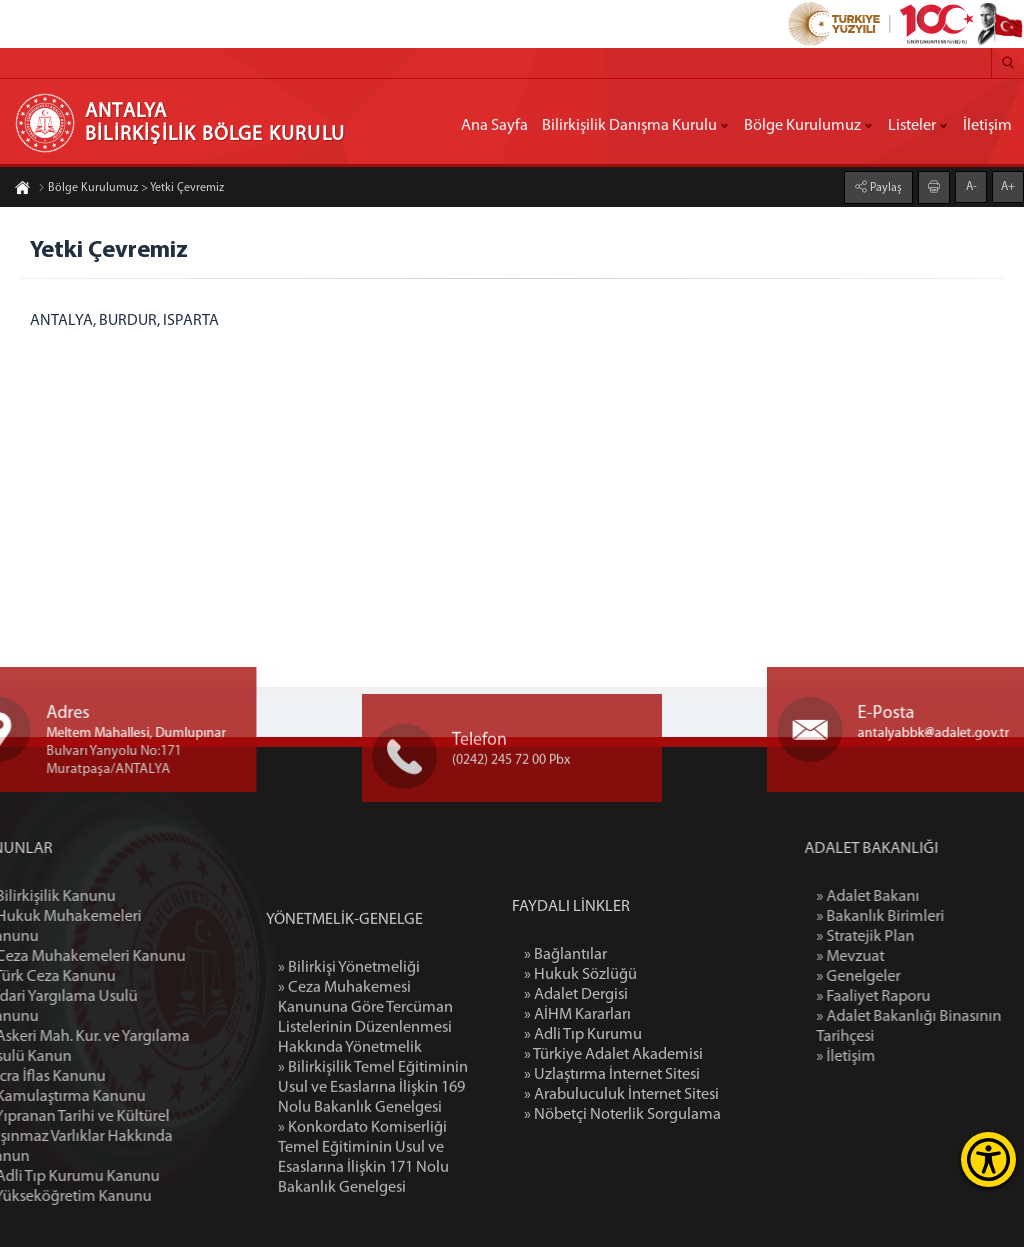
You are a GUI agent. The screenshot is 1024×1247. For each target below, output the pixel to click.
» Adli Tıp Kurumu (583, 1117)
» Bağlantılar (565, 1037)
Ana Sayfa (494, 126)
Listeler (912, 126)
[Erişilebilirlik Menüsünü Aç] (988, 1159)
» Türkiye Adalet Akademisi (613, 1137)
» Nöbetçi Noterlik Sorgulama (622, 1197)
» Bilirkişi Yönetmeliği (349, 1069)
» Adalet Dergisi (576, 1077)
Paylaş (884, 187)
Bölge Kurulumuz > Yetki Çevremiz (131, 189)
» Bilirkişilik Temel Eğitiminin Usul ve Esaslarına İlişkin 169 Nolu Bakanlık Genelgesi (373, 1189)
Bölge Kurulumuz (802, 126)
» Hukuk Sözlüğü (580, 1057)
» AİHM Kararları (577, 1097)
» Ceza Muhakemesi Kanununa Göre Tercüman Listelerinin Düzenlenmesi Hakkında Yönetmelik (365, 1119)
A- (971, 186)
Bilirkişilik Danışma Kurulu (629, 126)
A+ (1008, 186)
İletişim (987, 126)
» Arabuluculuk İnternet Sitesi (621, 1177)
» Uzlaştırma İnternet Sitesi (612, 1157)
